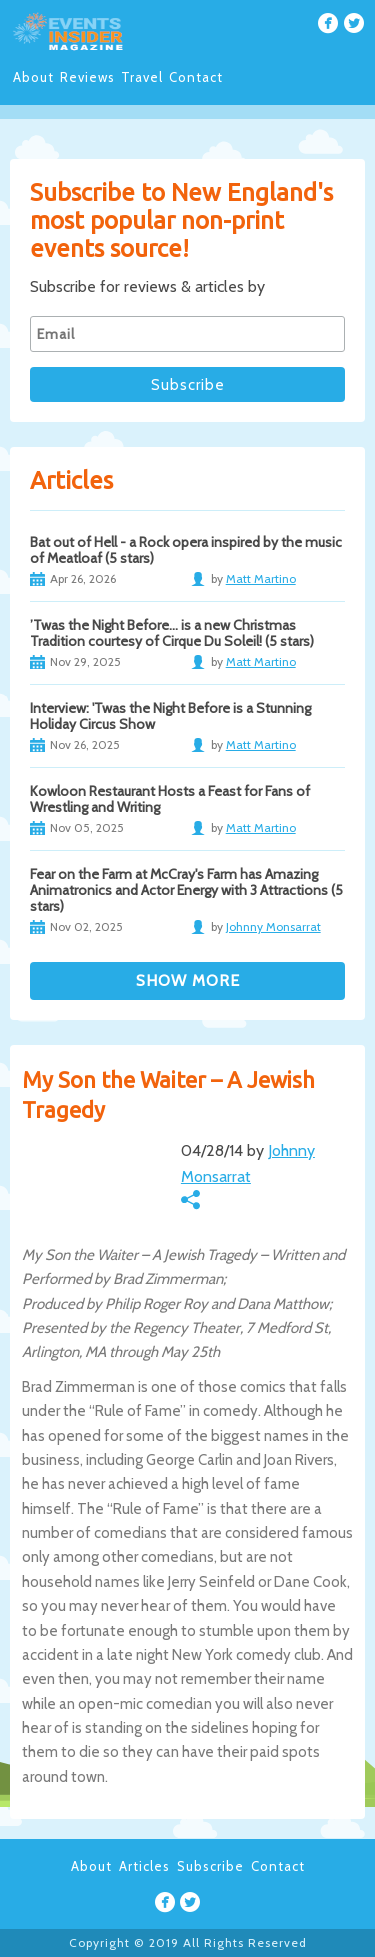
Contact (196, 77)
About (33, 77)
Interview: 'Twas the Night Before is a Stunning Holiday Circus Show (170, 716)
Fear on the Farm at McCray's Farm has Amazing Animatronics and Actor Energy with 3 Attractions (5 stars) (186, 890)
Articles (144, 1866)
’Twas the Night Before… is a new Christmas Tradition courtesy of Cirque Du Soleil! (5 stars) (172, 633)
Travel (142, 77)
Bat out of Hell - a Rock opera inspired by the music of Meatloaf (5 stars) (186, 550)
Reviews (87, 77)
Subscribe (210, 1866)
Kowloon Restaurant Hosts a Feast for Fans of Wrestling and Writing (170, 799)
